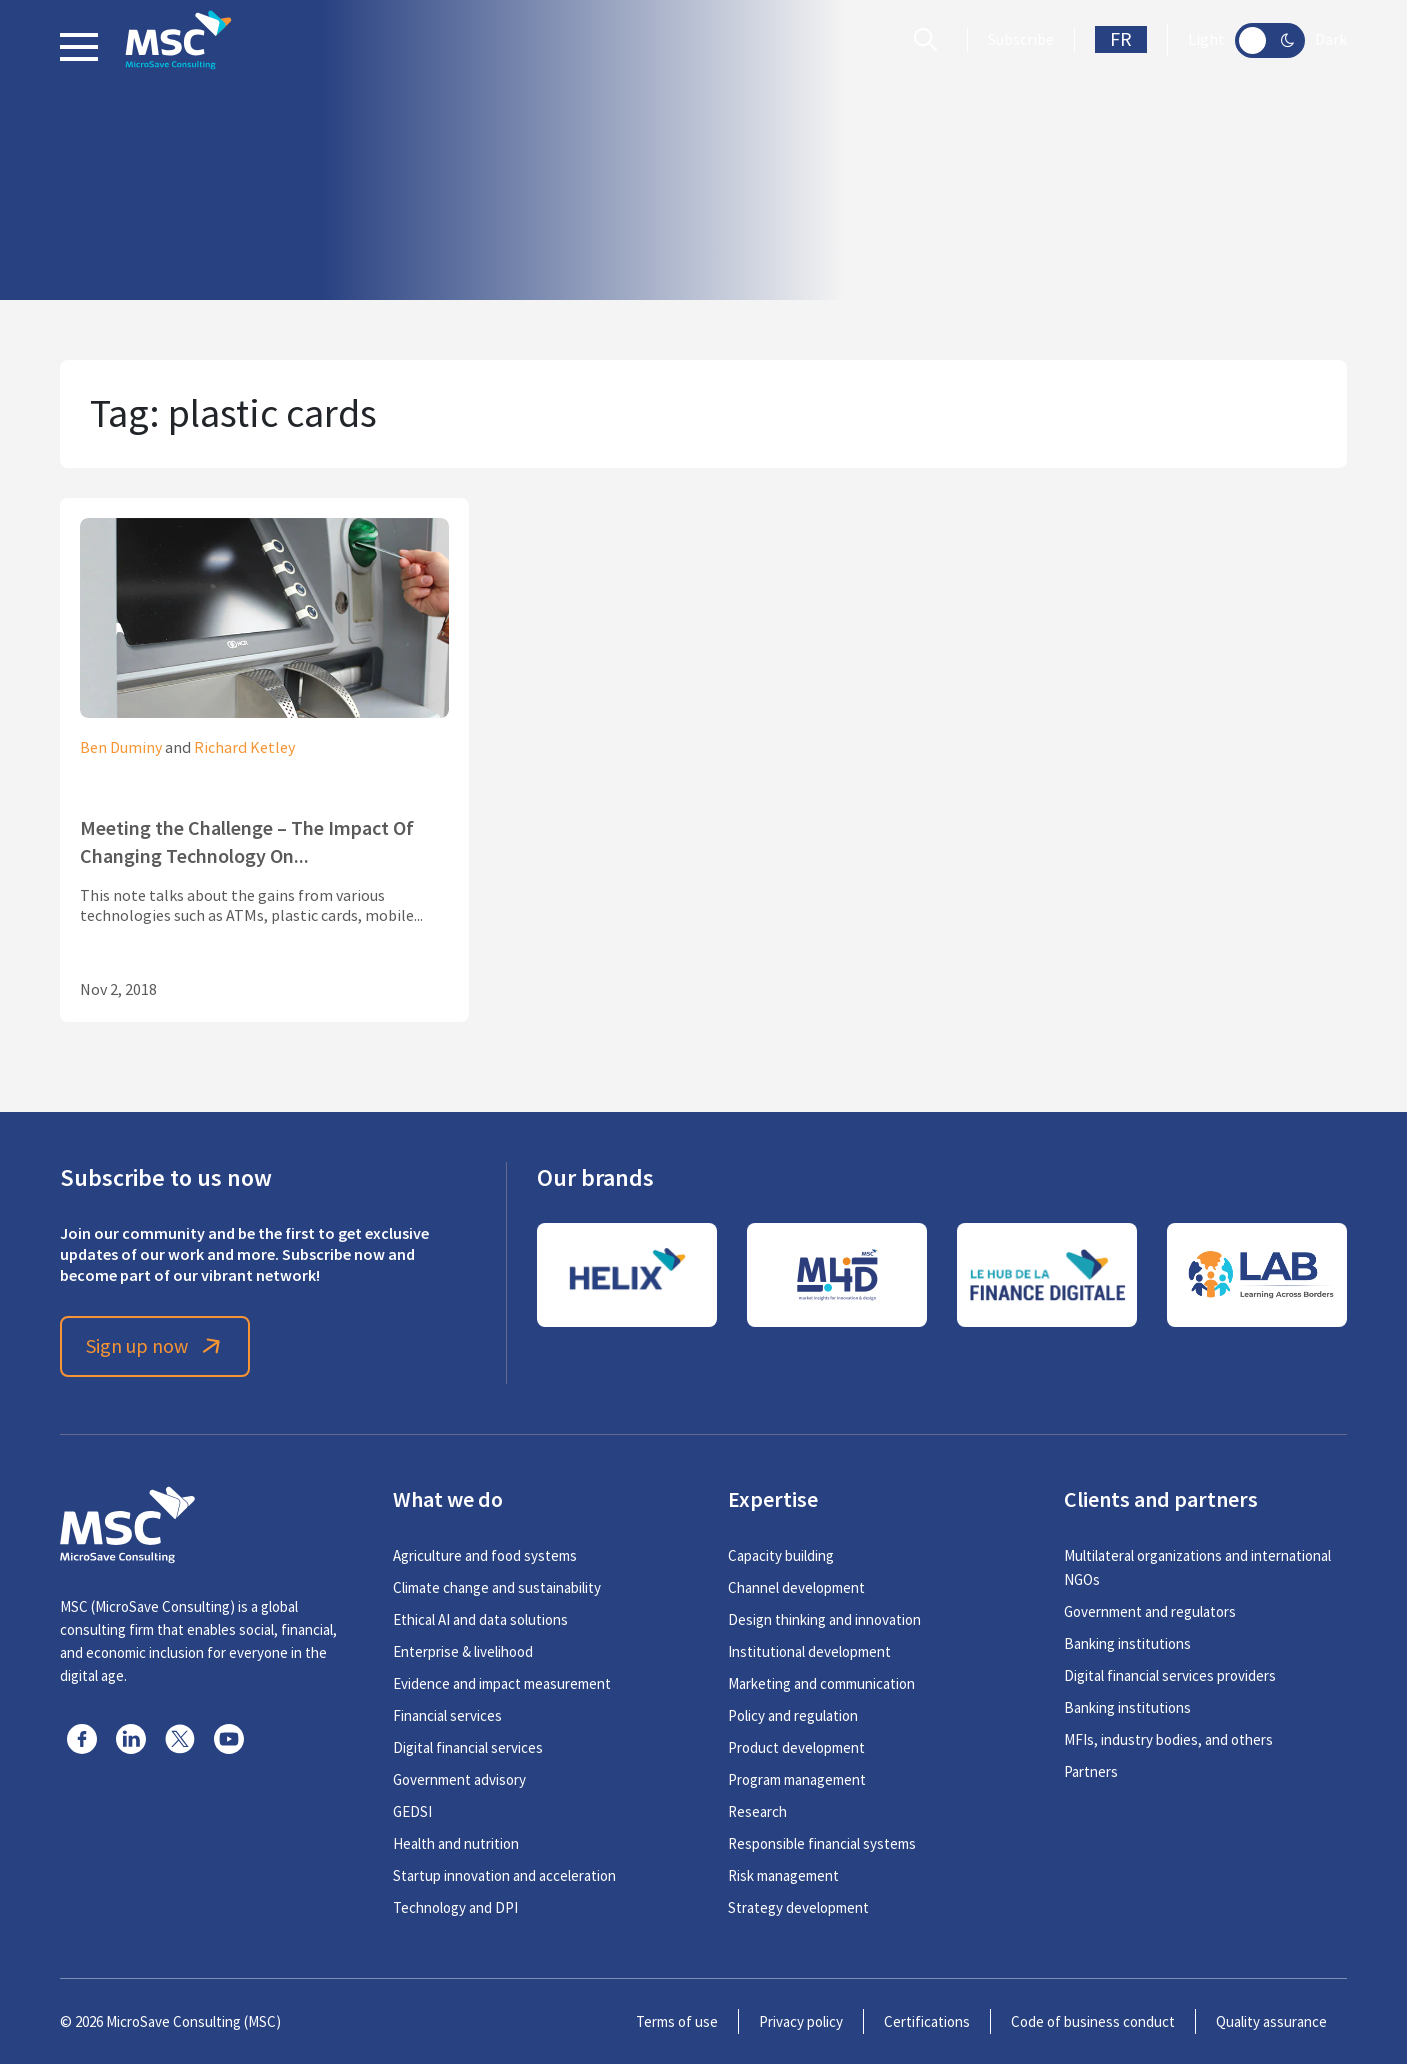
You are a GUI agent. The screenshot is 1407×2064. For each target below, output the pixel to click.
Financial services (447, 1715)
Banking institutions (1127, 1643)
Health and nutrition (456, 1843)
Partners (1091, 1771)
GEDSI (412, 1811)
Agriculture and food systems (485, 1555)
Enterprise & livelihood (463, 1651)
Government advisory (459, 1779)
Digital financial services (468, 1747)
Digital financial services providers (1170, 1675)
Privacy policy (801, 2021)
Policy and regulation (793, 1715)
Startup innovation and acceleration (504, 1875)
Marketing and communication (821, 1683)
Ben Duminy (121, 748)
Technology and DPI (455, 1907)
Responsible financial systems (822, 1843)
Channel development (796, 1587)
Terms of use (677, 2021)
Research (757, 1811)
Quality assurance (1271, 2021)
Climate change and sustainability (497, 1587)
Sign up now (155, 1346)
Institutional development (809, 1651)
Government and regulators (1150, 1611)
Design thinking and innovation (824, 1619)
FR (1121, 39)
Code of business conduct (1093, 2021)
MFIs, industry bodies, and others (1168, 1739)
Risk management (783, 1875)
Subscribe (1021, 40)
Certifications (927, 2021)
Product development (796, 1747)
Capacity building (781, 1555)
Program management (797, 1779)
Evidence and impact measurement (502, 1683)
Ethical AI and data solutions (480, 1619)
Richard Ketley (244, 748)
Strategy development (798, 1907)
